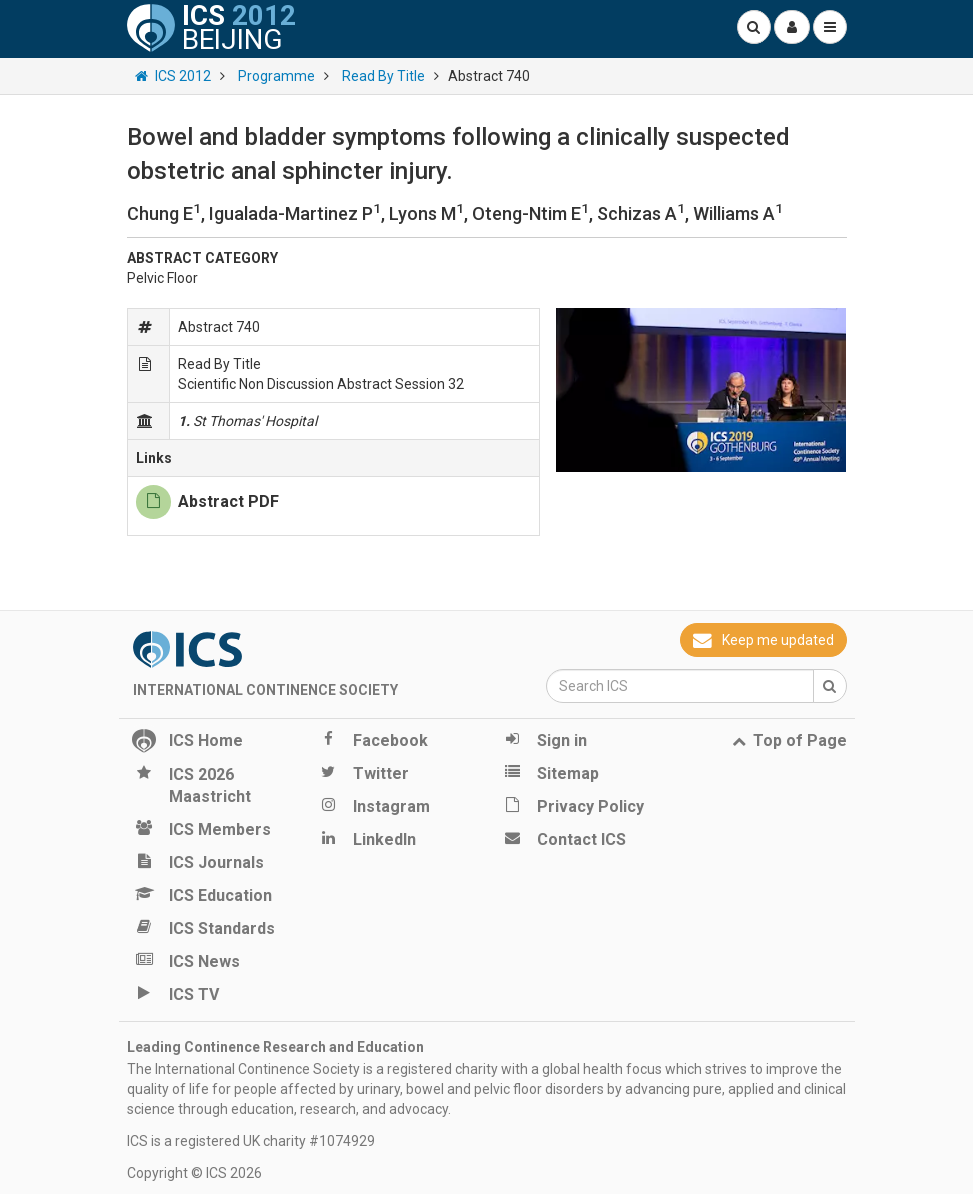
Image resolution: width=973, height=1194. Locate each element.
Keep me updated (763, 640)
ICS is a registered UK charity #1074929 (251, 1141)
